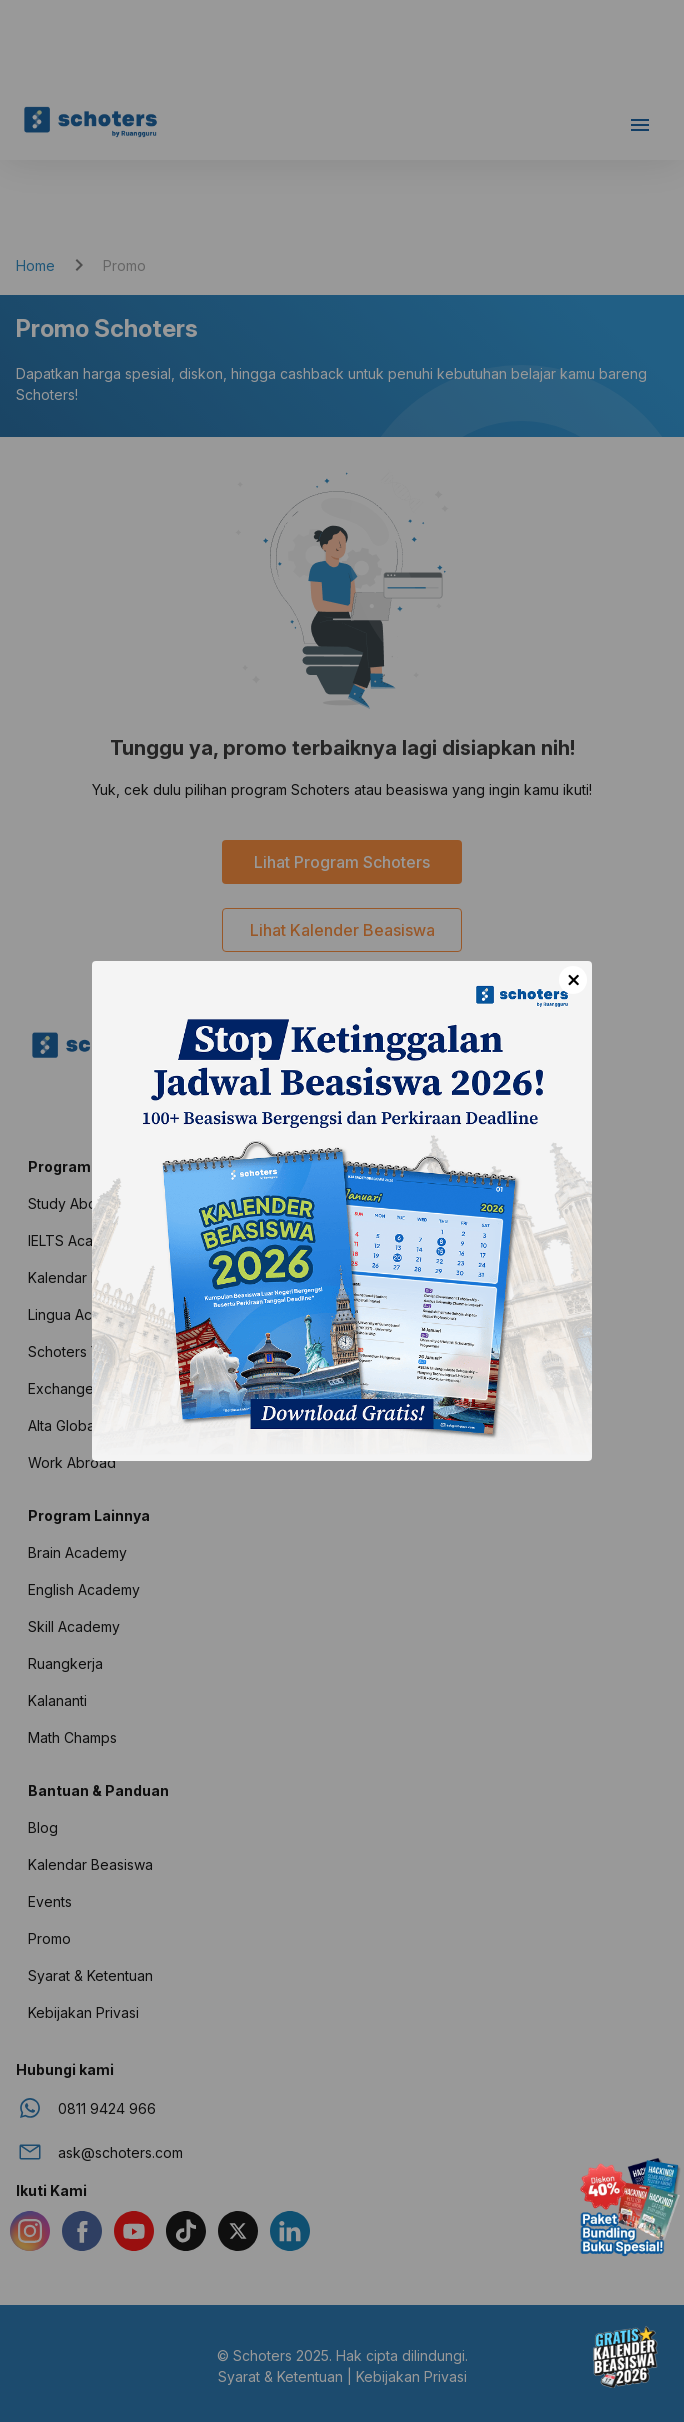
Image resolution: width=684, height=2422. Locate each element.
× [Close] (573, 980)
